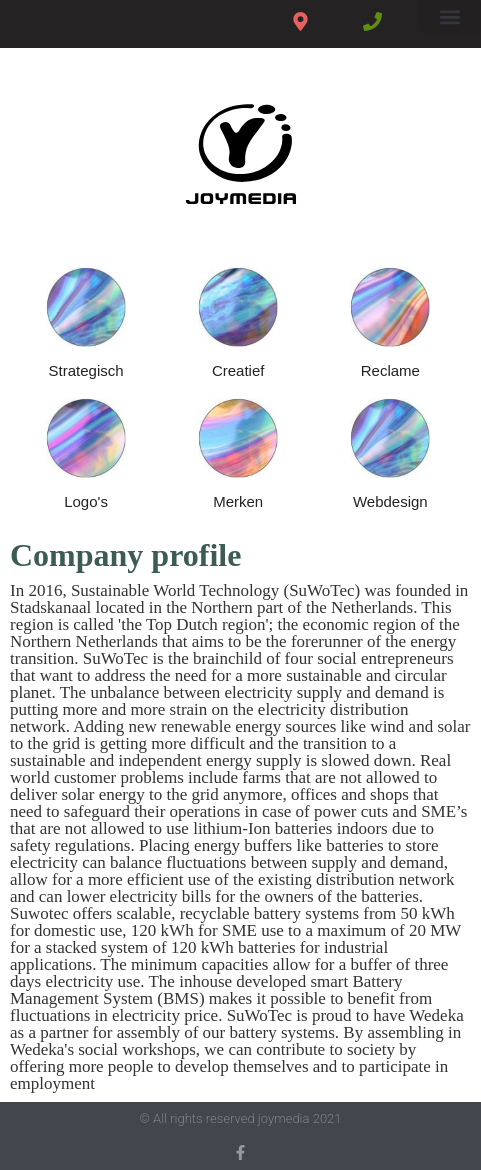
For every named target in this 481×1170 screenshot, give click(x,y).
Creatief (238, 370)
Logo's (86, 501)
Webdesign (390, 501)
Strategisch (86, 370)
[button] (450, 16)
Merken (238, 501)
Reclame (390, 370)
